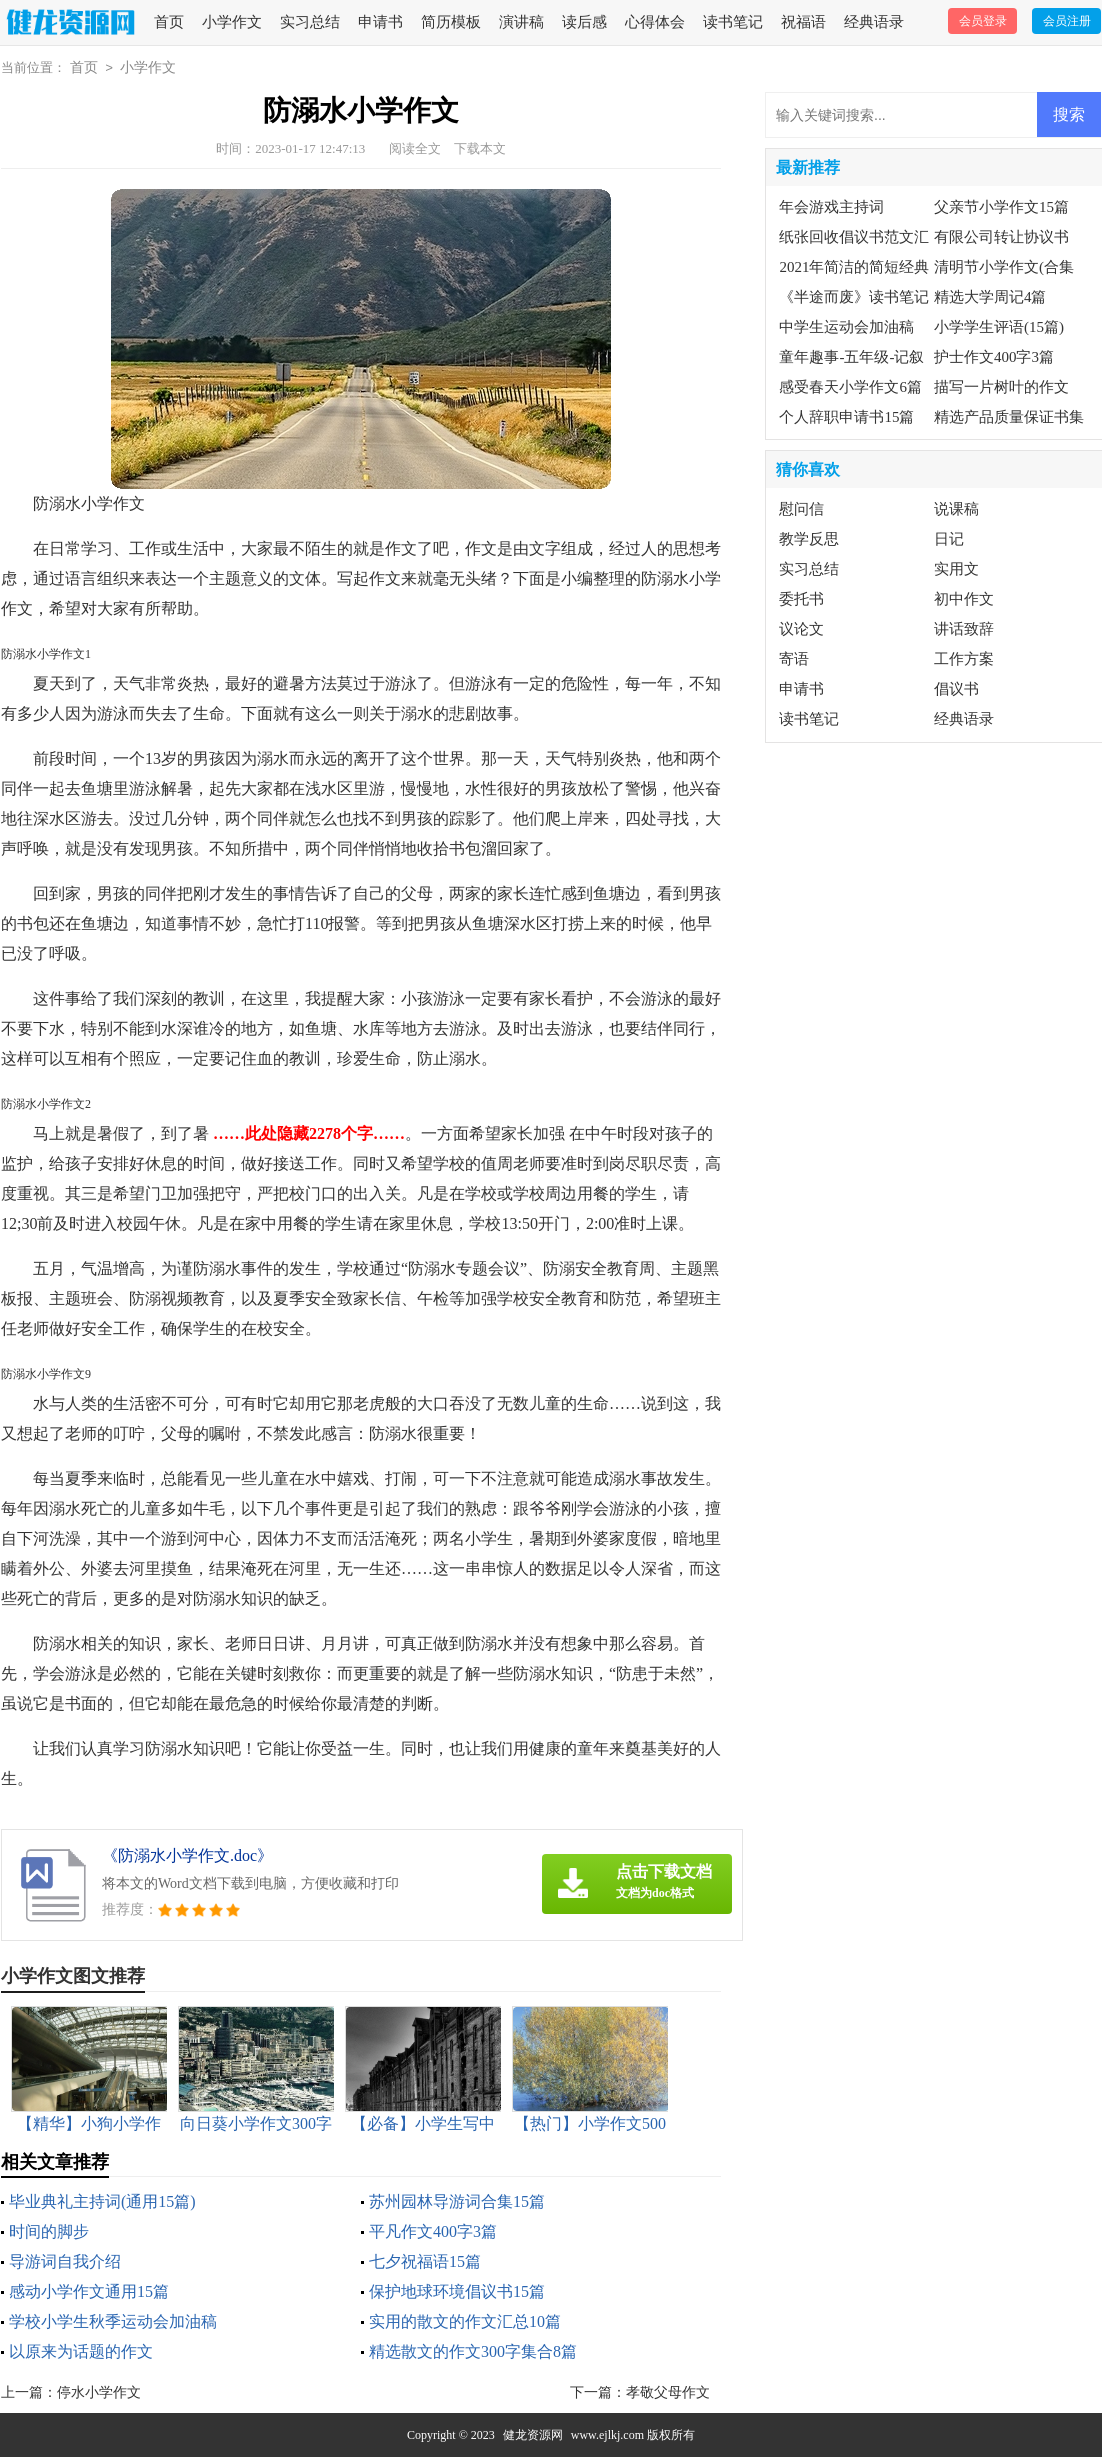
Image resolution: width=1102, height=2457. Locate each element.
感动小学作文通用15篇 (89, 2291)
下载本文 (480, 148)
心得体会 (655, 22)
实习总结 (310, 22)
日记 (949, 539)
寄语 (794, 659)
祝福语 (803, 22)
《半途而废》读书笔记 (854, 297)
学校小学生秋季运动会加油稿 (113, 2321)
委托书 (801, 599)
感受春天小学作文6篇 (850, 387)
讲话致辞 (964, 629)
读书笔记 (733, 22)
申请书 (380, 22)
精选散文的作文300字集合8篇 (473, 2351)
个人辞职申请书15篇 (846, 417)
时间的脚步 (49, 2231)
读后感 (584, 22)
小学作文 (232, 22)
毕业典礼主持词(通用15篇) (102, 2201)
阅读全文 (415, 148)
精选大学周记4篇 (990, 297)
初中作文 (964, 599)
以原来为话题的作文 (81, 2351)
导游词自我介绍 (65, 2261)
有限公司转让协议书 (1001, 237)
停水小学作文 (99, 2392)
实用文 (956, 569)
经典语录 (874, 22)
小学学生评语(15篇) (999, 327)
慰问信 (801, 509)
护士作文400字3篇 (994, 357)
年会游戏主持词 (831, 207)
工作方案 (964, 659)
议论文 (801, 629)
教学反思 (809, 539)
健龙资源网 (533, 2435)
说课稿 (956, 509)
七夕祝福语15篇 (425, 2261)
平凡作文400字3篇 (433, 2231)
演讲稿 (521, 22)
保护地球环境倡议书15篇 (457, 2291)
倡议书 (956, 689)
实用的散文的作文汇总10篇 (465, 2321)
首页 (169, 22)
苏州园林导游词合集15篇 (457, 2201)
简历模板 (451, 22)
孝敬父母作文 (668, 2392)
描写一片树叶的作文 (1001, 387)
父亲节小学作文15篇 (1001, 207)
